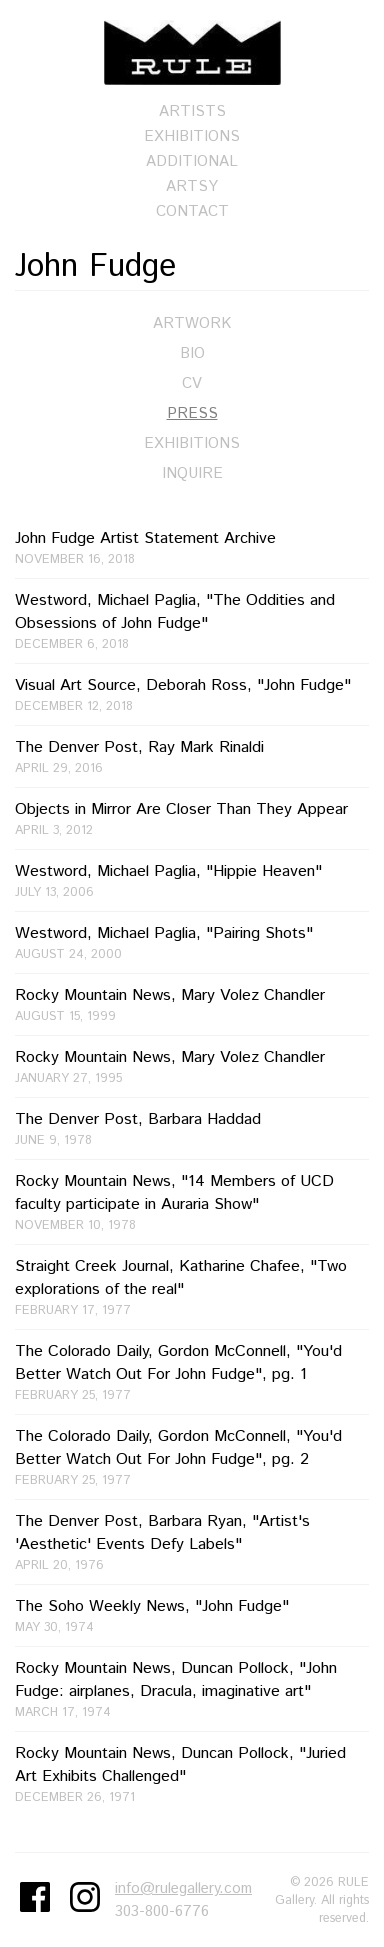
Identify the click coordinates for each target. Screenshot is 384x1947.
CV (192, 383)
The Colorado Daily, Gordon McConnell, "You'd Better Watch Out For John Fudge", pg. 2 (192, 1457)
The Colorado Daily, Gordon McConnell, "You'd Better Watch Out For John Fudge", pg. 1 (192, 1372)
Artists (192, 111)
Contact (192, 211)
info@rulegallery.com (183, 1888)
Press (192, 413)
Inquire (192, 473)
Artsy (192, 186)
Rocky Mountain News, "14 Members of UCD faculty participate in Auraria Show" (192, 1202)
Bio (192, 353)
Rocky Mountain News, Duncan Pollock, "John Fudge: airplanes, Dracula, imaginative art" (192, 1689)
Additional (192, 161)
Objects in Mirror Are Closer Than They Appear (192, 818)
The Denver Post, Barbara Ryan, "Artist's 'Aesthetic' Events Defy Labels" (192, 1542)
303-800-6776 (162, 1911)
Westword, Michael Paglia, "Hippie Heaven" (192, 880)
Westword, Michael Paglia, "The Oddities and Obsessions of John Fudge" (192, 621)
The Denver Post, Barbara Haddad (192, 1128)
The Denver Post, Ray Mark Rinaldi (192, 756)
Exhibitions (192, 136)
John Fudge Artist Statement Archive (192, 547)
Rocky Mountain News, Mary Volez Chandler (192, 1004)
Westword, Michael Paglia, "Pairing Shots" (192, 942)
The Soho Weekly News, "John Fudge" (192, 1615)
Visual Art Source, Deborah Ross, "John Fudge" (192, 694)
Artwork (192, 323)
